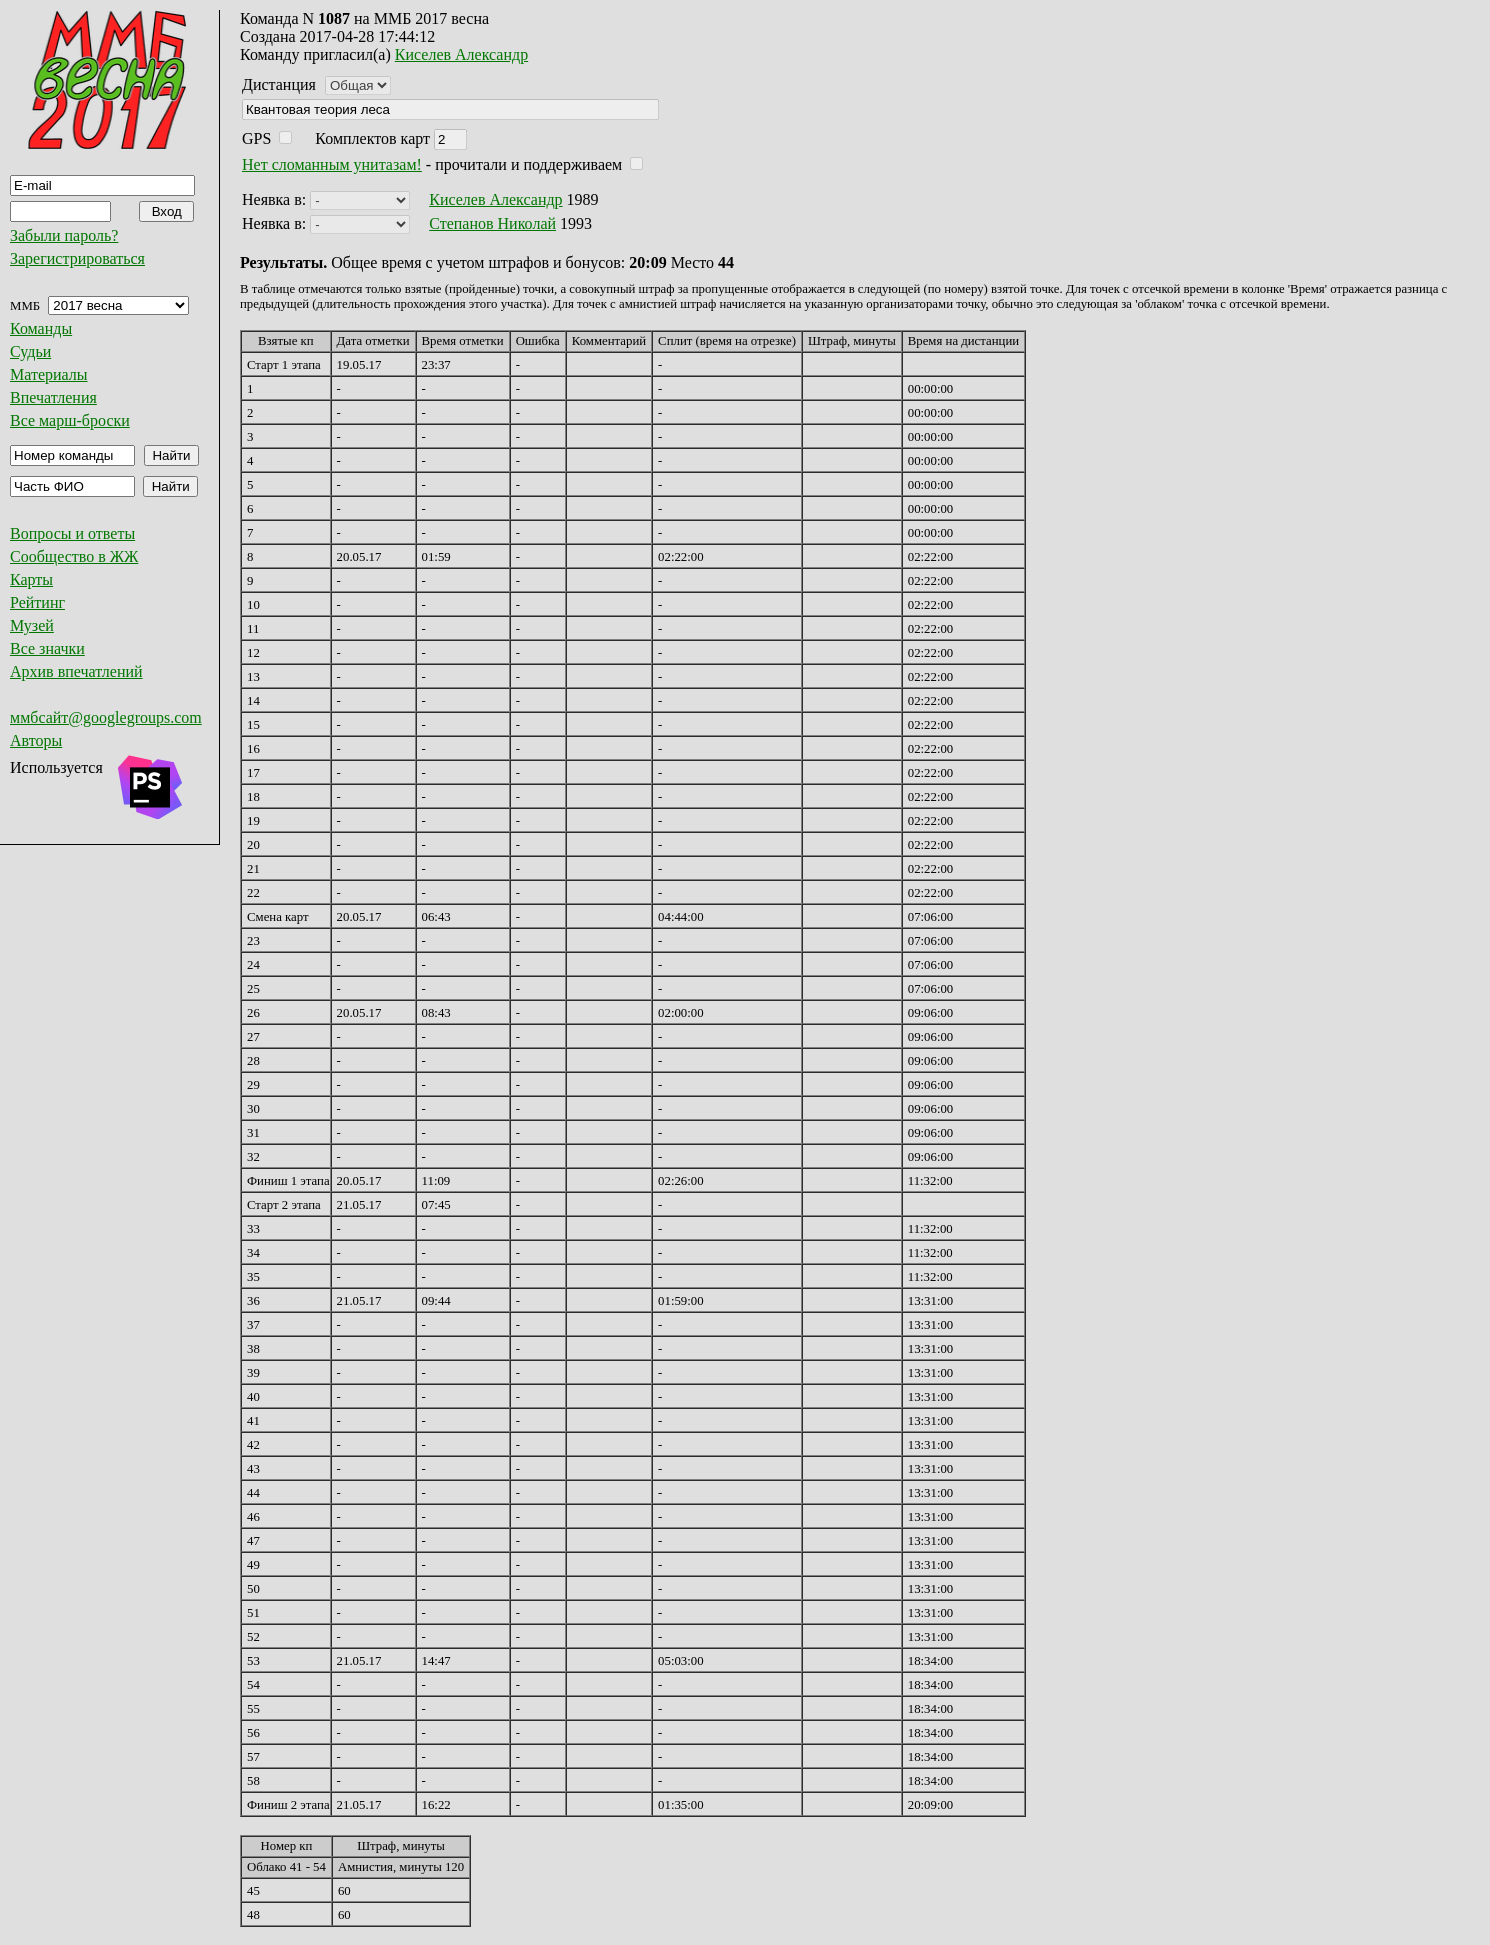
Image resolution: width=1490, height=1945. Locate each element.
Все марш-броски (70, 420)
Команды (41, 328)
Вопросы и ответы (72, 533)
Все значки (47, 648)
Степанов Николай (492, 223)
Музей (32, 625)
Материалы (49, 374)
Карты (31, 579)
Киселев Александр (461, 54)
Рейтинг (37, 602)
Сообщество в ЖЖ (74, 556)
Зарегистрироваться (77, 258)
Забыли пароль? (64, 235)
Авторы (36, 740)
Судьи (30, 351)
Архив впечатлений (76, 671)
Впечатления (53, 397)
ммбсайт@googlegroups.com (106, 717)
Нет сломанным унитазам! (332, 164)
